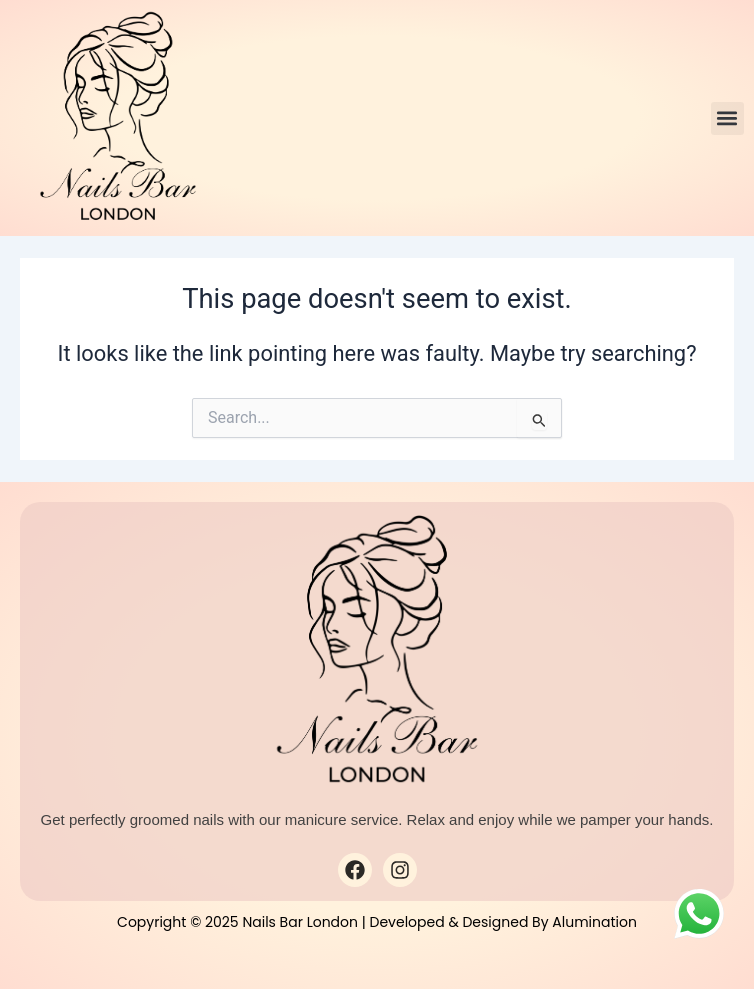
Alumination (594, 922)
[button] (727, 118)
